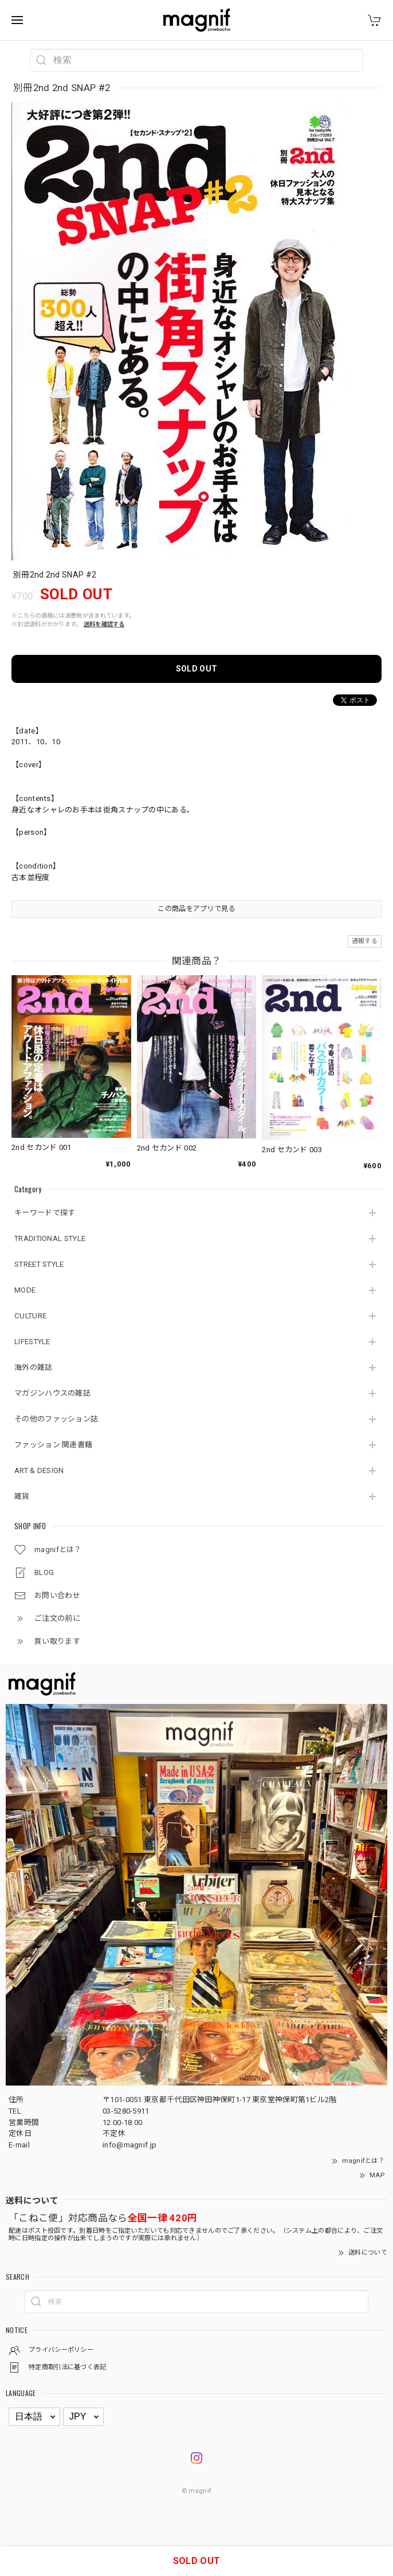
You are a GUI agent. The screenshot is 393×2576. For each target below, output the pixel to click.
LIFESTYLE (32, 1341)
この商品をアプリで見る (196, 909)
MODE (25, 1290)
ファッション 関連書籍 (53, 1444)
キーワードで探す (44, 1212)
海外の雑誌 (33, 1367)
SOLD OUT (196, 668)
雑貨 (22, 1496)
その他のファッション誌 (56, 1419)
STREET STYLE (39, 1264)
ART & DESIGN (39, 1470)
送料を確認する (104, 624)
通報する (365, 941)
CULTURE (30, 1315)
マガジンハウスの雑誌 (52, 1393)
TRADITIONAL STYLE (49, 1238)
